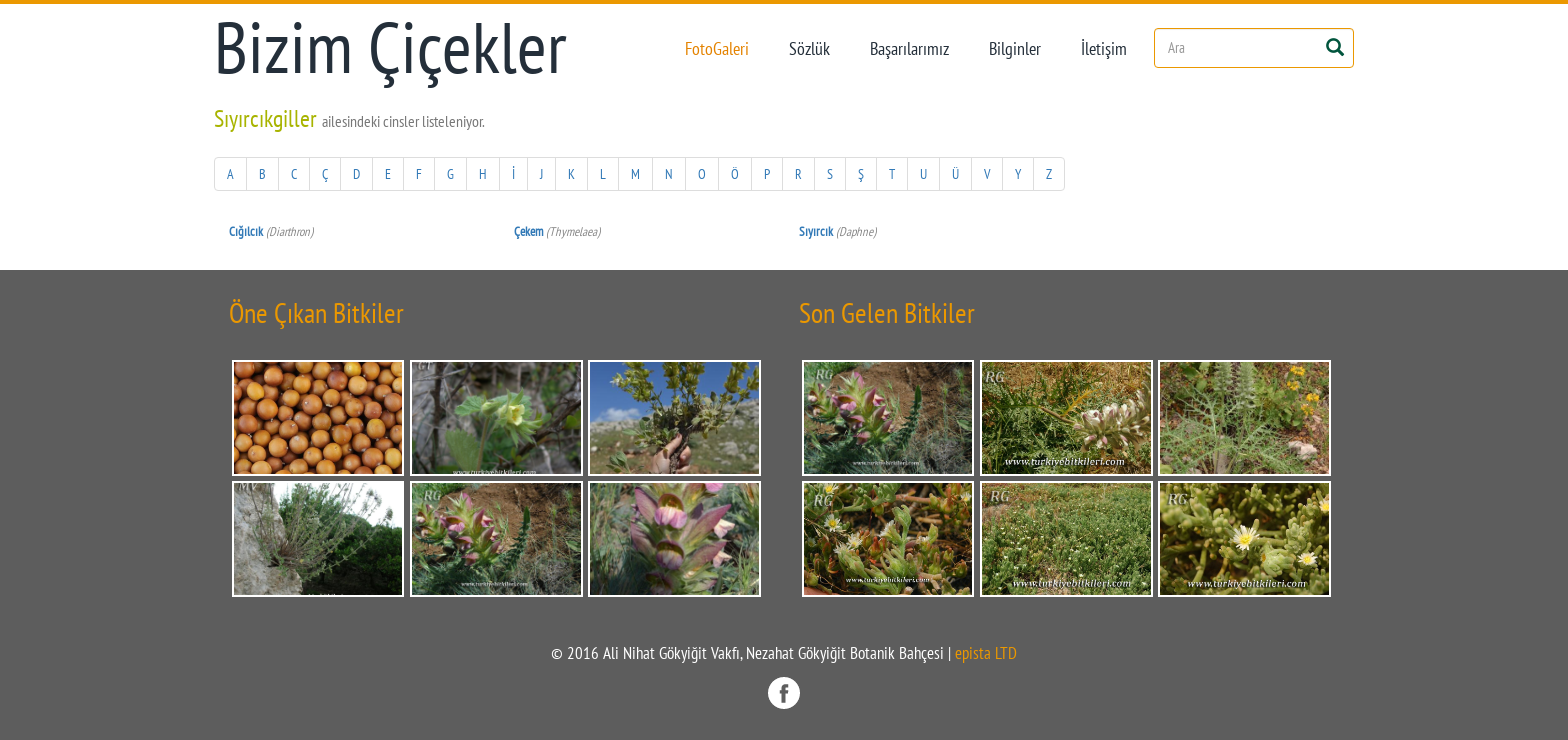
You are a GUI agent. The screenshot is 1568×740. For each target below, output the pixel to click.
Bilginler (1015, 48)
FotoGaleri (717, 48)
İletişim (1104, 48)
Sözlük (809, 48)
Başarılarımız (909, 48)
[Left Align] (1334, 45)
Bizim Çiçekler (390, 47)
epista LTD (986, 653)
